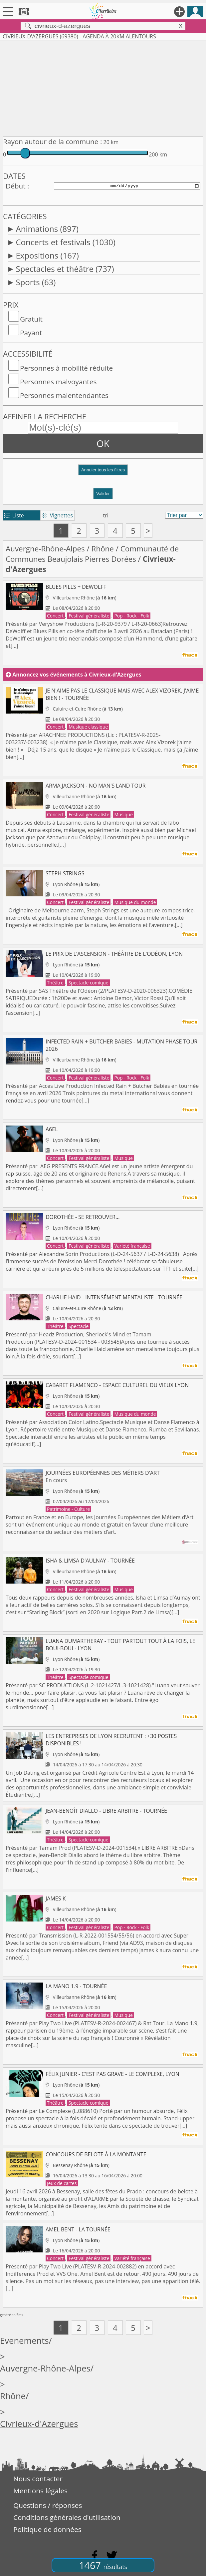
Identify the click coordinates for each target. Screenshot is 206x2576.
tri (105, 515)
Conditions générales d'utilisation (66, 2517)
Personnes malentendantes (64, 395)
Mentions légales (40, 2490)
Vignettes (57, 515)
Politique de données (47, 2529)
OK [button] (103, 443)
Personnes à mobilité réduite (66, 368)
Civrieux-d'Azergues (39, 2424)
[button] (103, 472)
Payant (31, 332)
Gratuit (31, 319)
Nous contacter (38, 2478)
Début (16, 185)
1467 (103, 2565)
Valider (103, 493)
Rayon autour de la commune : (52, 141)
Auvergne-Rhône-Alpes (45, 548)
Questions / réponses (47, 2505)
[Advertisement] (103, 87)
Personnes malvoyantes (58, 381)
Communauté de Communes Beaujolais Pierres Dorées (92, 553)
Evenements (24, 2340)
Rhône (103, 548)
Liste (14, 515)
